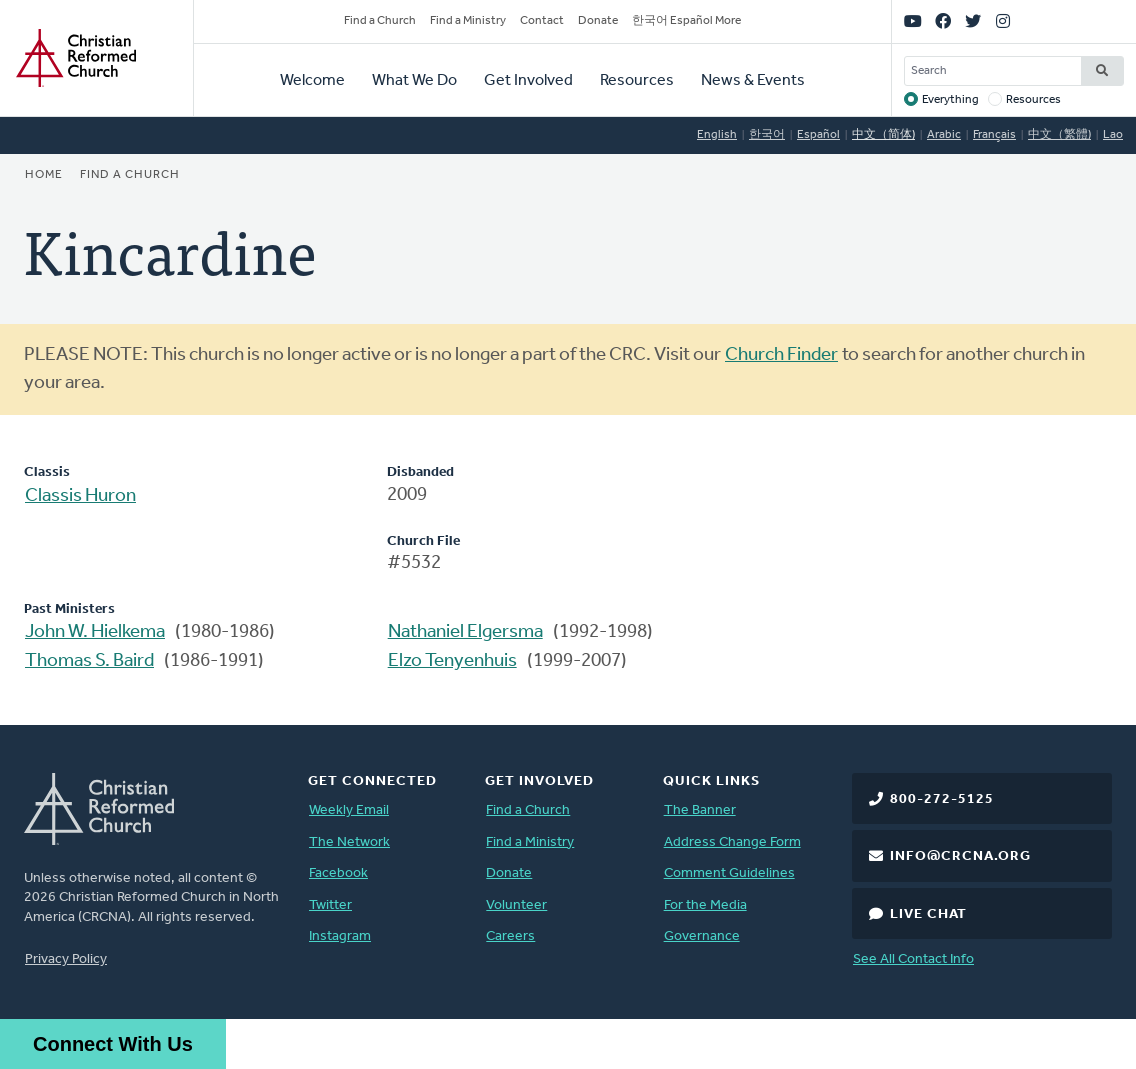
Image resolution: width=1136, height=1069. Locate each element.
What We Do (414, 81)
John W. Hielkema (95, 632)
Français (994, 135)
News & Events (753, 81)
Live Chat (928, 914)
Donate (598, 21)
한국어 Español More (686, 21)
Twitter (330, 905)
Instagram (340, 936)
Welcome (312, 81)
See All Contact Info (913, 959)
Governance (702, 936)
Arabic (944, 135)
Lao (1113, 135)
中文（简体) (883, 135)
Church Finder (781, 355)
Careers (510, 936)
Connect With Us (113, 1044)
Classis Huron (80, 496)
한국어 (767, 135)
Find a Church (380, 21)
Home (44, 175)
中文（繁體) (1059, 135)
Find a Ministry (468, 21)
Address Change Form (732, 842)
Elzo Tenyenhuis (452, 661)
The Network (349, 842)
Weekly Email (349, 810)
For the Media (705, 905)
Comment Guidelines (729, 873)
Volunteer (516, 905)
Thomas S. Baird (89, 661)
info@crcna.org (960, 856)
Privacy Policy (66, 959)
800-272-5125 (942, 799)
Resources (637, 81)
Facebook (338, 873)
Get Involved (528, 81)
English (717, 135)
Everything (950, 100)
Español (818, 135)
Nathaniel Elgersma (465, 632)
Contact (542, 21)
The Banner (700, 810)
